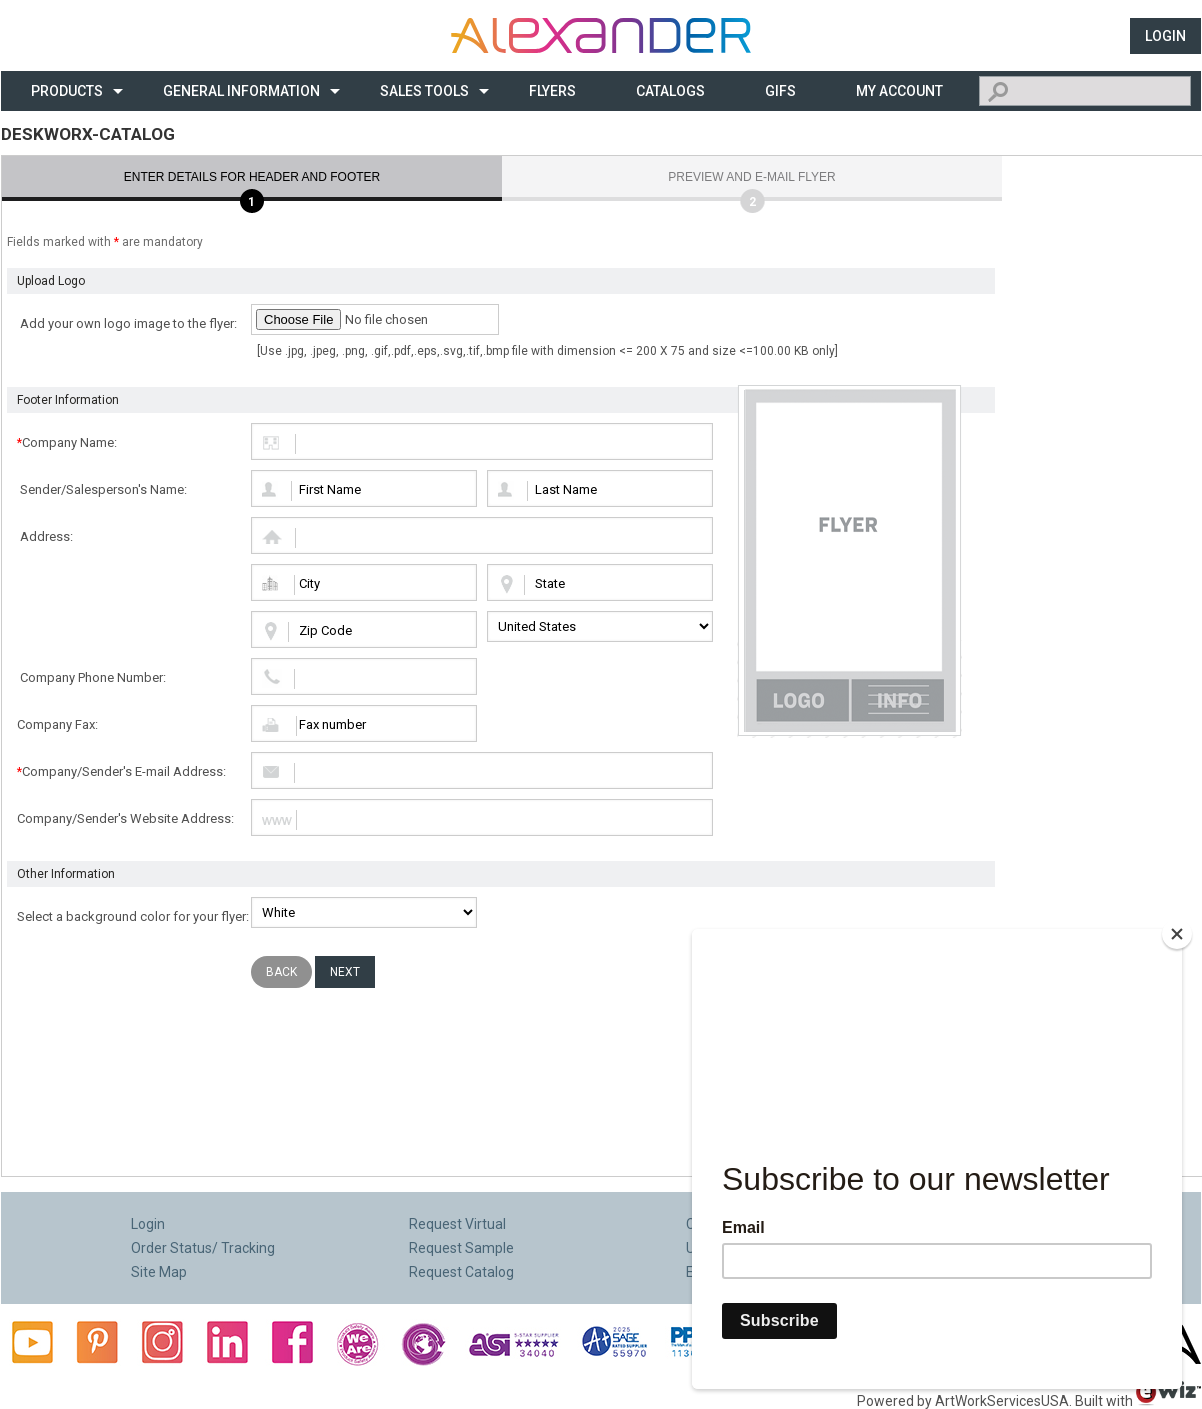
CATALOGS (670, 91)
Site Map (159, 1272)
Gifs (780, 91)
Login (1165, 36)
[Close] (1177, 934)
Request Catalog (461, 1272)
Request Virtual (457, 1224)
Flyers (552, 91)
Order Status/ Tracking (203, 1248)
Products (67, 91)
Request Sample (461, 1248)
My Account (899, 91)
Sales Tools (424, 91)
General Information (241, 91)
